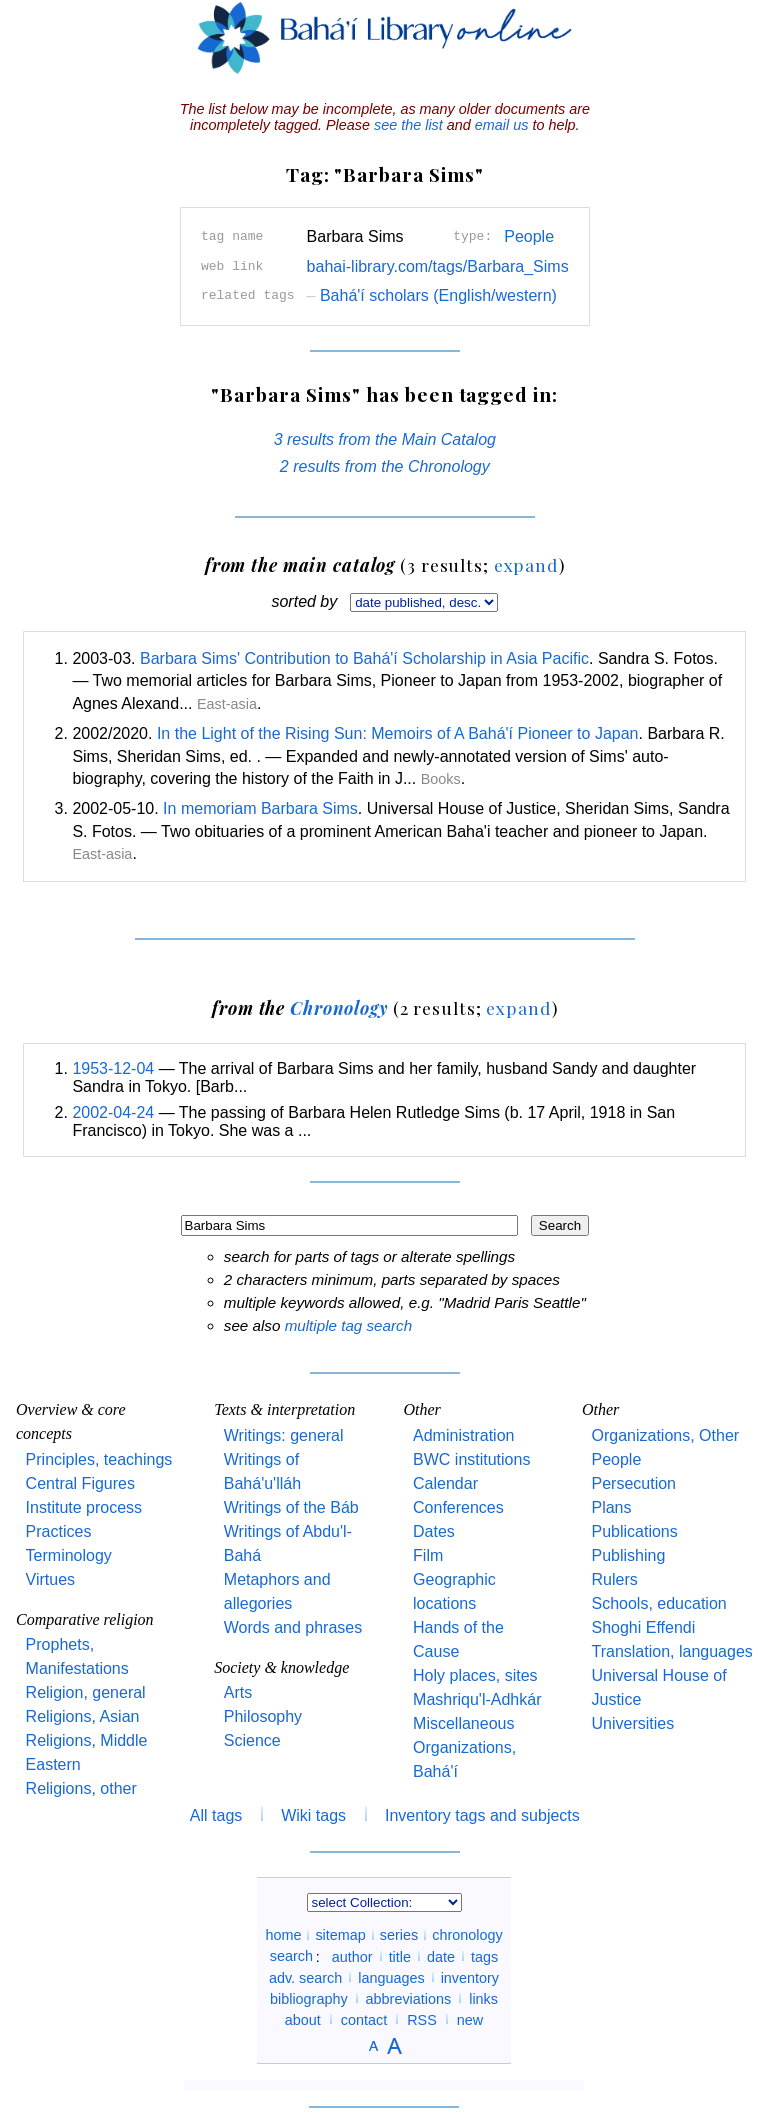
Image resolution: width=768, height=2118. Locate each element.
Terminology (69, 1555)
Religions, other (81, 1788)
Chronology (339, 1007)
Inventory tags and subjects (482, 1815)
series (399, 1935)
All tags (216, 1815)
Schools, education (658, 1603)
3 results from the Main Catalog (385, 439)
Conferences (458, 1507)
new (470, 2019)
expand (526, 564)
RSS (422, 2019)
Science (252, 1740)
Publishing (628, 1555)
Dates (434, 1531)
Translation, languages (671, 1651)
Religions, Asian (83, 1716)
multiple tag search (348, 1325)
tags (484, 1956)
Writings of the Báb (291, 1507)
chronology (467, 1935)
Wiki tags (313, 1815)
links (483, 1998)
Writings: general (284, 1435)
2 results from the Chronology (385, 466)
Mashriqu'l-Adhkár (477, 1699)
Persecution (633, 1483)
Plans (611, 1507)
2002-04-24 (113, 1112)
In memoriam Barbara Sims (260, 808)
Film (428, 1555)
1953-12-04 (113, 1068)
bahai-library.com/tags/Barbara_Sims (438, 266)
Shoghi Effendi (643, 1627)
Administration (463, 1435)
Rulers (614, 1579)
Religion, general (86, 1692)
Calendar (445, 1483)
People (529, 236)
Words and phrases (293, 1627)
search (291, 1956)
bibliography (309, 1998)
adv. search (305, 1977)
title (400, 1956)
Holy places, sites (475, 1675)
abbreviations (409, 1998)
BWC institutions (471, 1459)
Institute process (84, 1507)
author (352, 1956)
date (441, 1956)
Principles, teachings (99, 1459)
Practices (59, 1531)
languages (391, 1977)
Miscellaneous (463, 1723)
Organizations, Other (665, 1435)
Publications (634, 1531)
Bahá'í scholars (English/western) (432, 295)
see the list (408, 125)
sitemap (340, 1935)
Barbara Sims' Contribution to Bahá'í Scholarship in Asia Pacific (364, 658)
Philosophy (263, 1716)
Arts (238, 1692)
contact (364, 2019)
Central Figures (80, 1483)
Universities (632, 1723)
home (283, 1935)
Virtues (51, 1579)
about (303, 2019)
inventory (470, 1977)
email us (502, 125)
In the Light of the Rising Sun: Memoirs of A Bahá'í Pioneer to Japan (398, 733)
